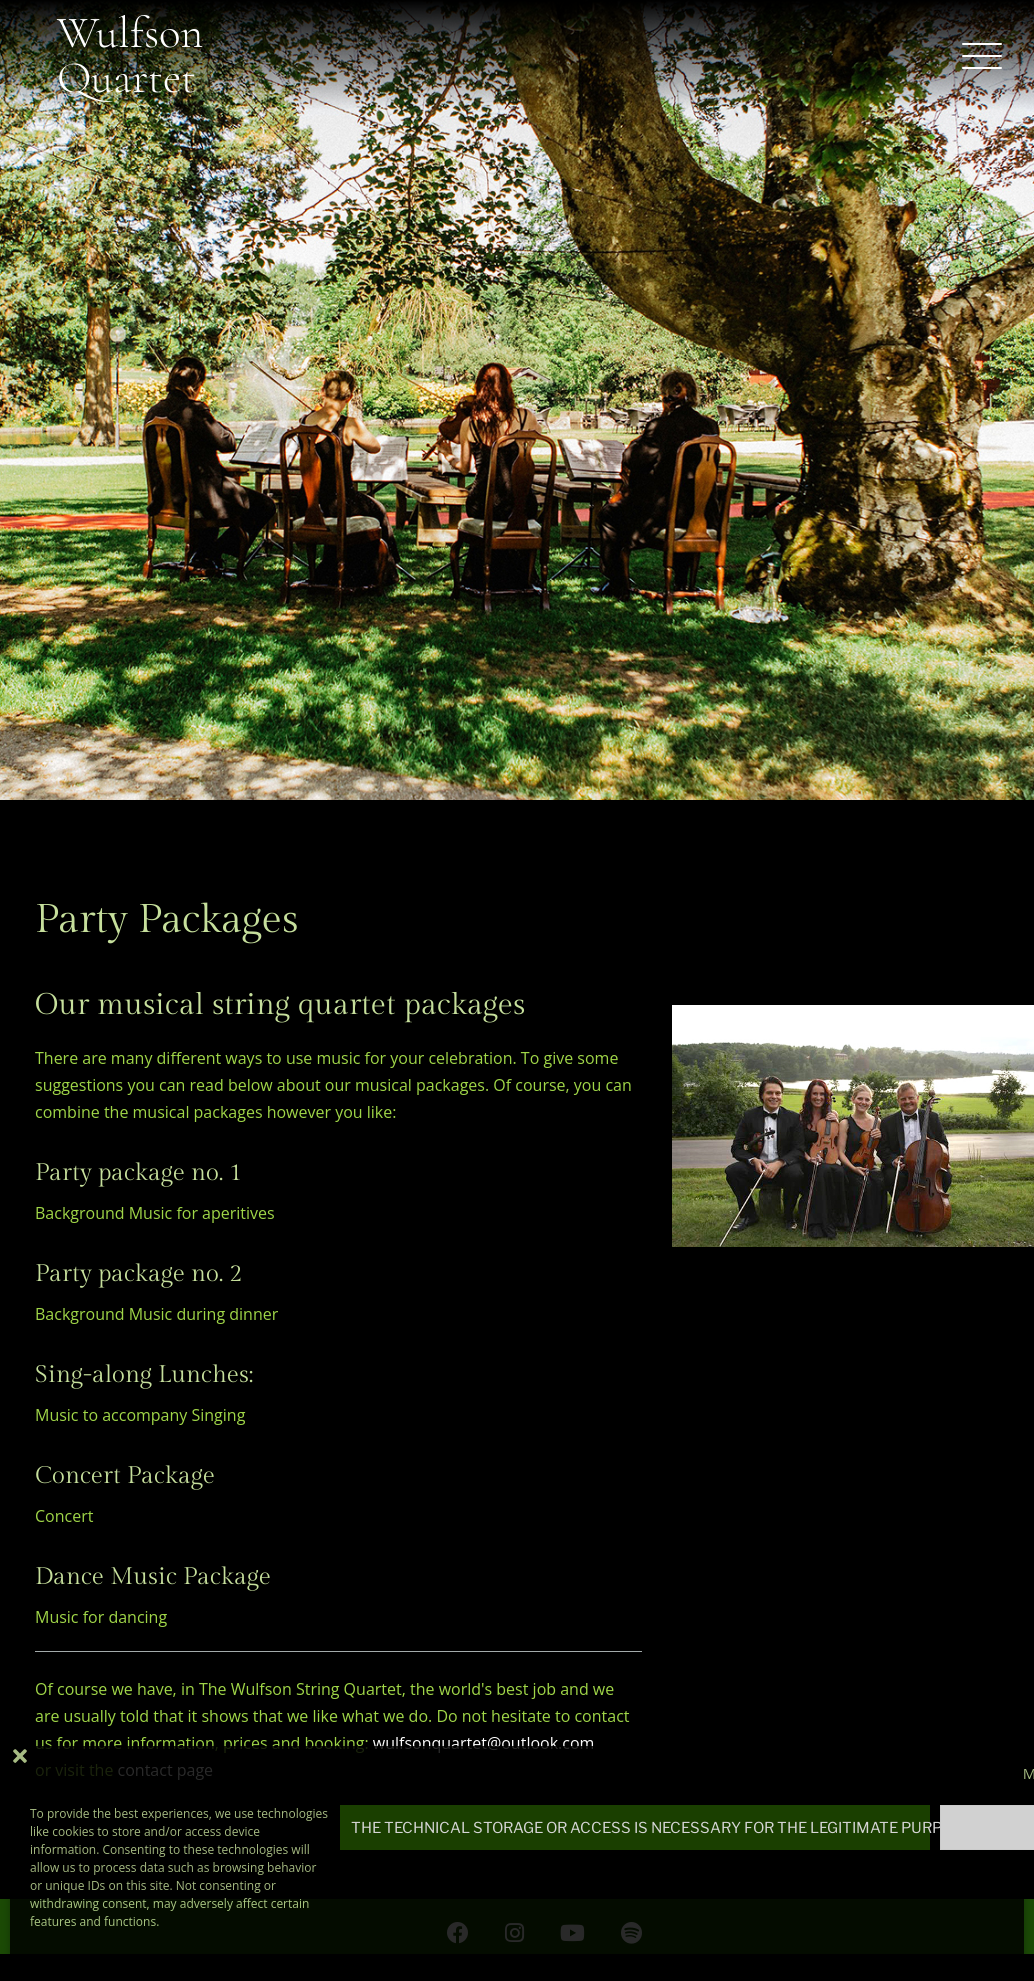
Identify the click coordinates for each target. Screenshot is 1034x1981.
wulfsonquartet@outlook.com (484, 1743)
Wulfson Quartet (130, 55)
